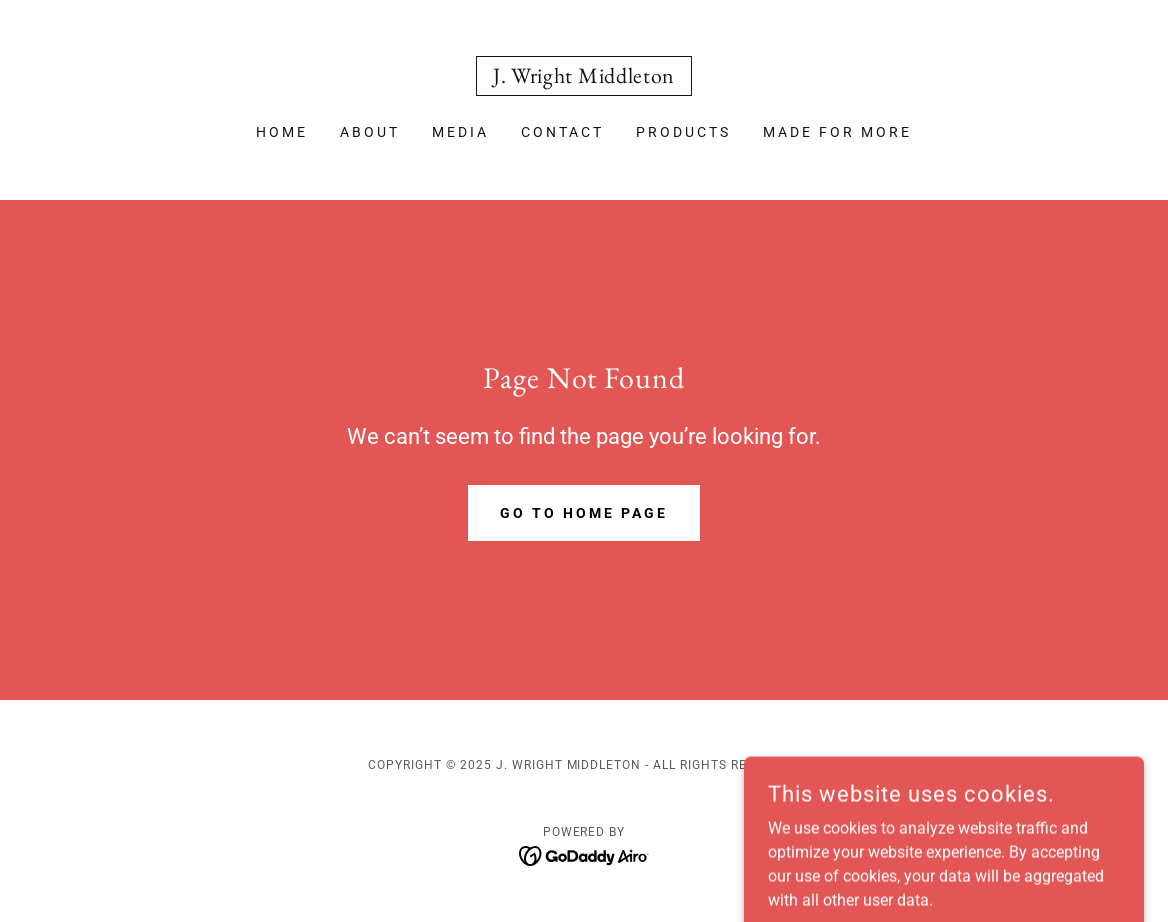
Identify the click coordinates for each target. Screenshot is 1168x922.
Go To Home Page (584, 513)
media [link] (460, 132)
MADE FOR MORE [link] (837, 132)
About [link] (370, 132)
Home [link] (282, 132)
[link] (584, 77)
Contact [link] (562, 132)
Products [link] (683, 132)
